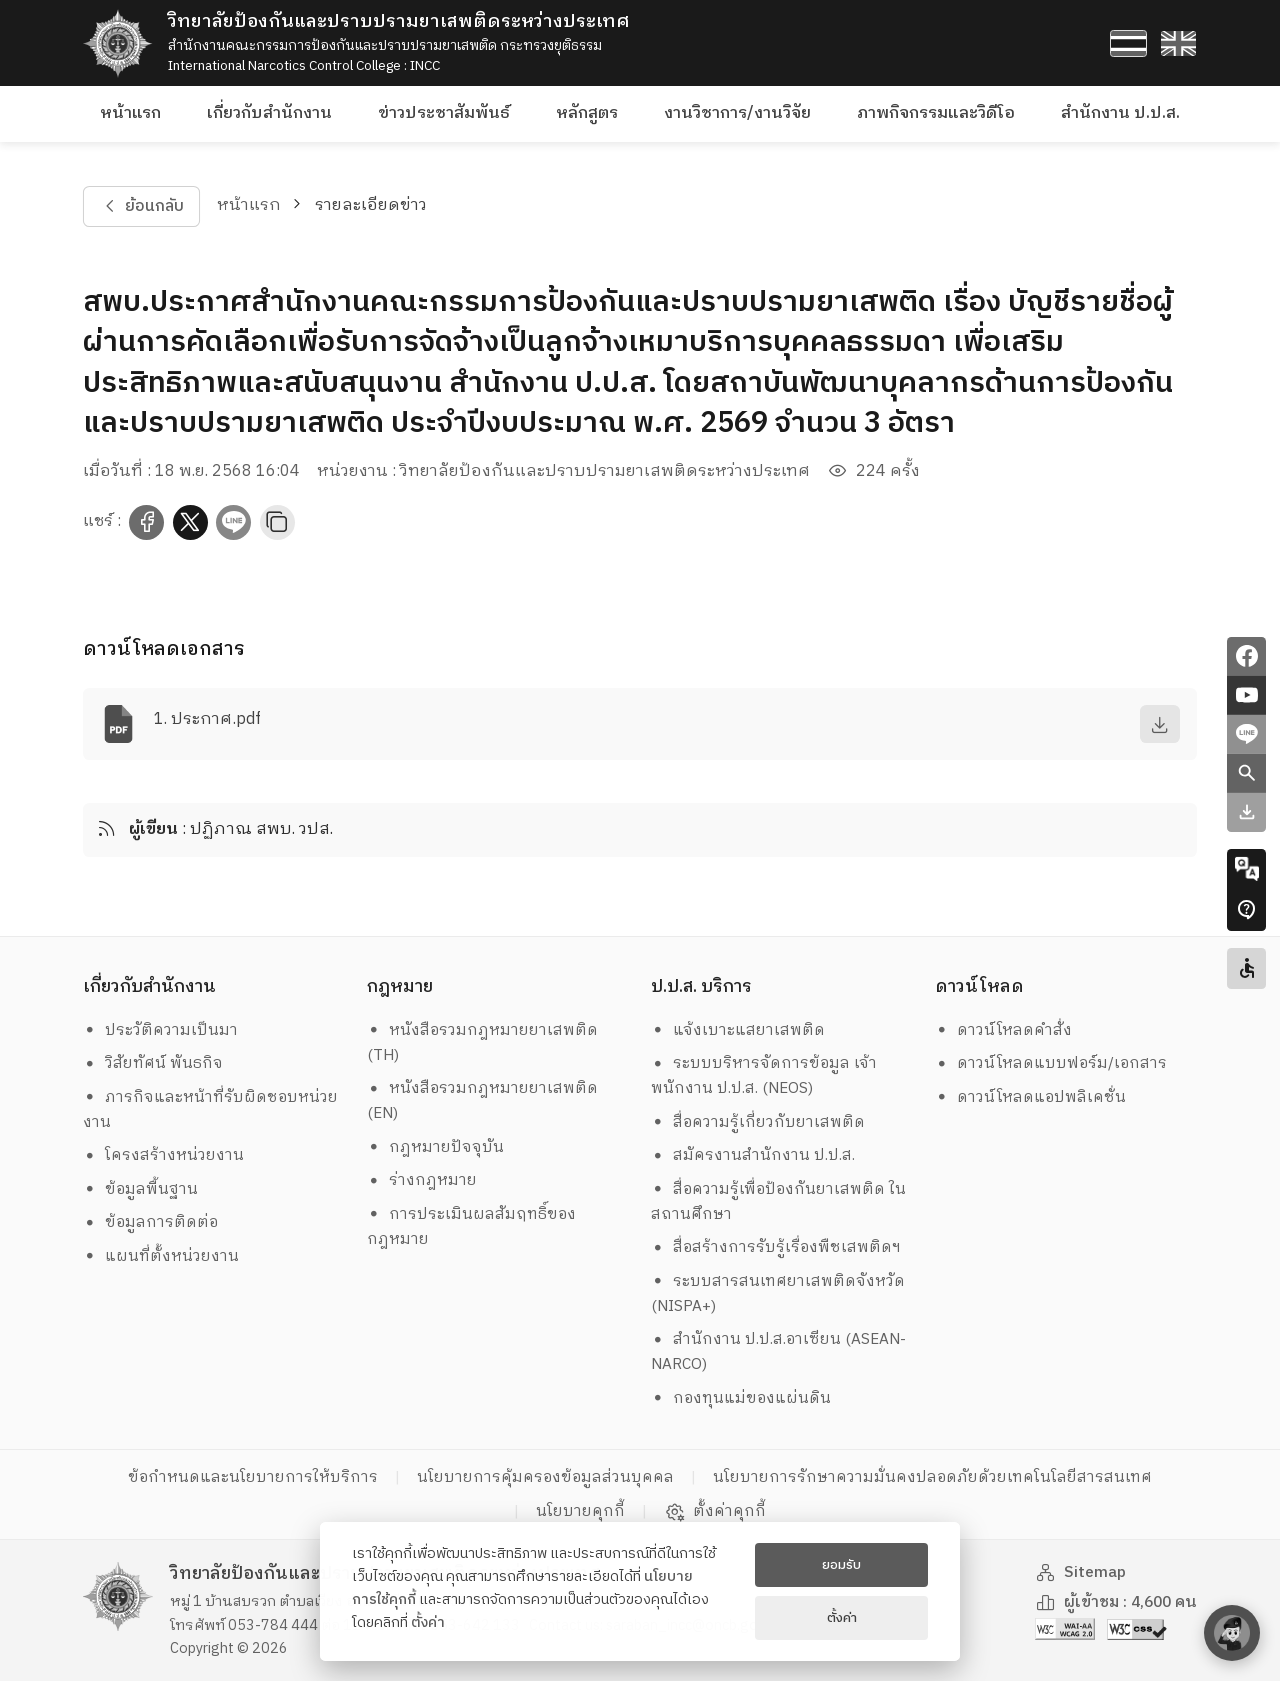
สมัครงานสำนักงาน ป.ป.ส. (753, 1155)
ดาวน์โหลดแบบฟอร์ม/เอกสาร (1051, 1063)
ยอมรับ (841, 1565)
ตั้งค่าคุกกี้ (715, 1512)
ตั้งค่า (428, 1623)
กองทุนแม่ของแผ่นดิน (741, 1398)
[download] (1160, 724)
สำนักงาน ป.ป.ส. (1120, 113)
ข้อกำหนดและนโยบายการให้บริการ (253, 1477)
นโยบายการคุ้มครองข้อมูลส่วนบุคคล (545, 1477)
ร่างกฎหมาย (422, 1180)
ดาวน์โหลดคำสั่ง (1004, 1030)
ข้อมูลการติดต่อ (151, 1222)
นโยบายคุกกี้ (580, 1511)
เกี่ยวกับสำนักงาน (269, 113)
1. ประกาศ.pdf (207, 719)
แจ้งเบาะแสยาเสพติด (738, 1030)
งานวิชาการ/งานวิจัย (737, 113)
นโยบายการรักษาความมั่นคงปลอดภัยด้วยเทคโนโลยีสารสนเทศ (932, 1477)
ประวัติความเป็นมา (161, 1030)
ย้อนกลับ (141, 206)
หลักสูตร (587, 113)
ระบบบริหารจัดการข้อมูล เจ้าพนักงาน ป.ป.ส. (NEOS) (764, 1076)
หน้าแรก (130, 113)
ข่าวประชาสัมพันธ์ (444, 113)
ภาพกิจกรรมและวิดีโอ (936, 113)
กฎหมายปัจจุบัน (436, 1147)
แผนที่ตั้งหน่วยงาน (161, 1256)
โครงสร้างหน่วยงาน (164, 1155)
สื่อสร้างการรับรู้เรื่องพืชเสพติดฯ (776, 1247)
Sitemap (1081, 1572)
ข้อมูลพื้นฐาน (141, 1189)
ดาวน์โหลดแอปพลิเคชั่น (1031, 1097)
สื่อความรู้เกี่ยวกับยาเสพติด (758, 1122)
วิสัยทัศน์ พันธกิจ (153, 1063)
